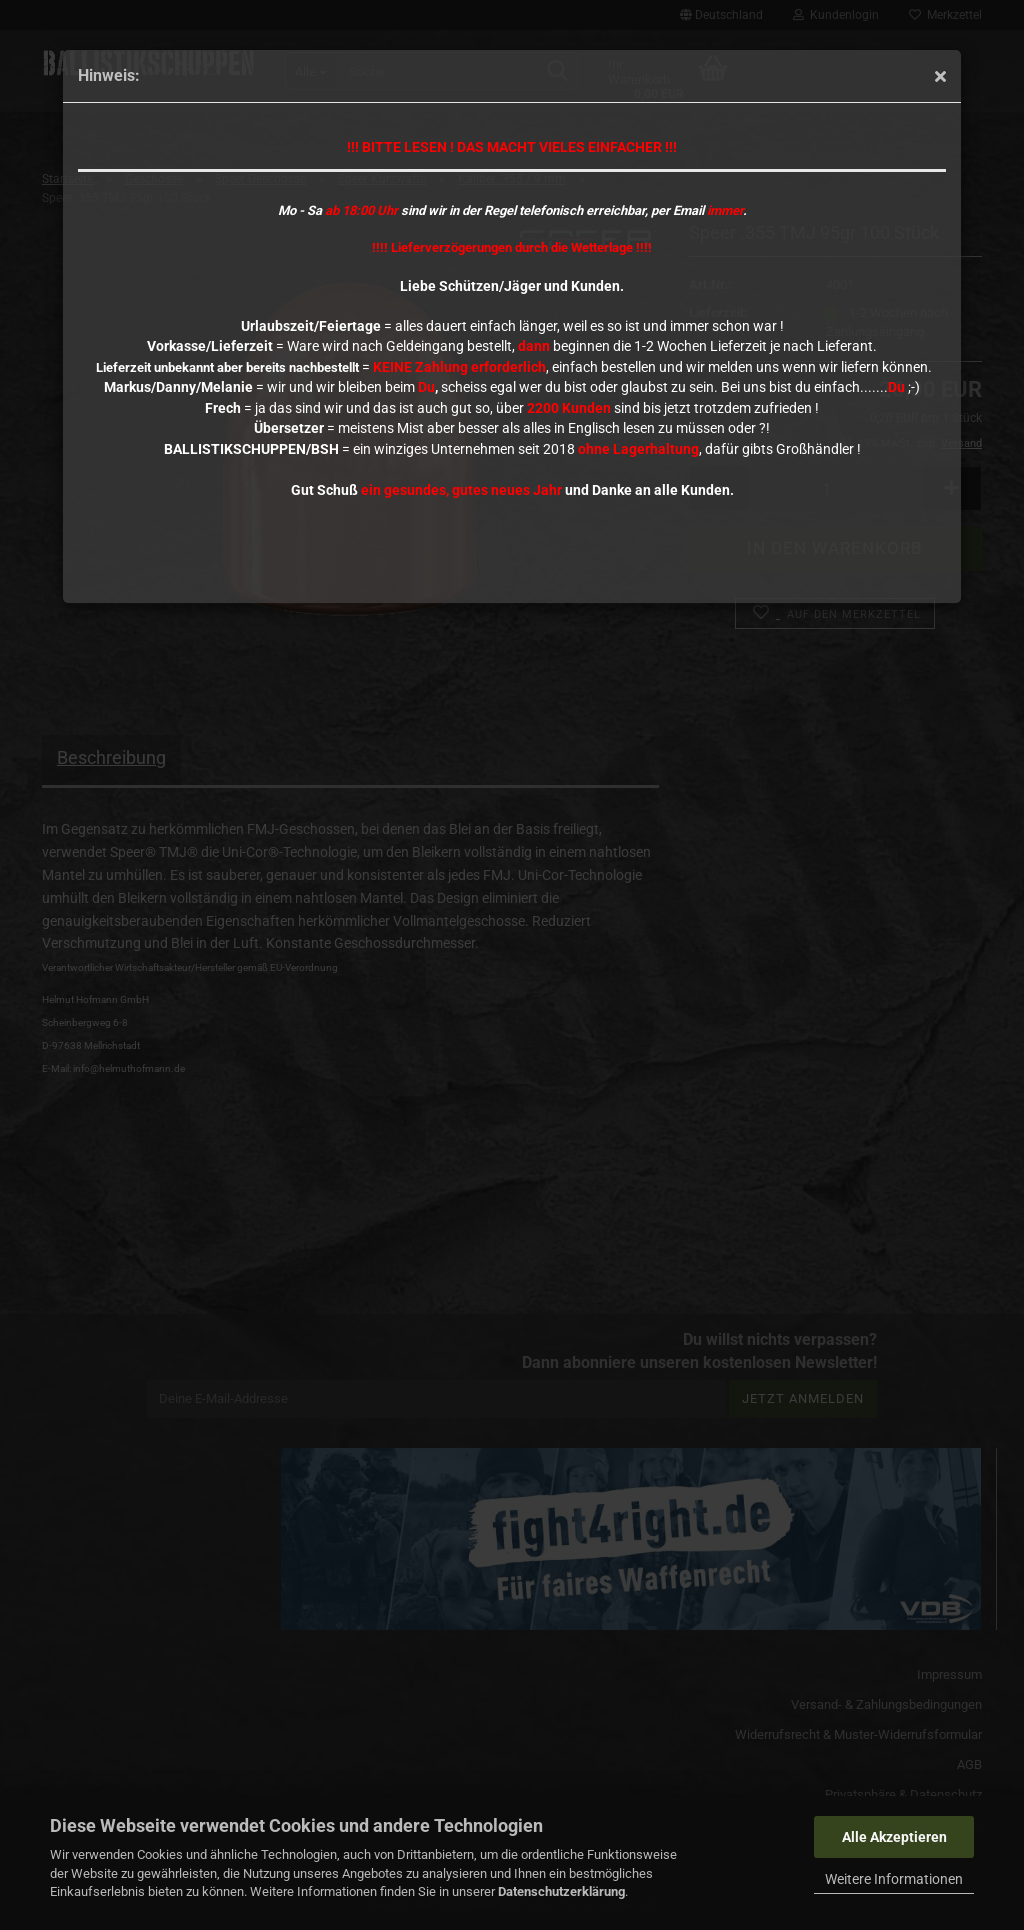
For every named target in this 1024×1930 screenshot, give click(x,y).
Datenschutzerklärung (561, 1891)
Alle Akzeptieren (894, 1837)
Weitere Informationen (894, 1879)
